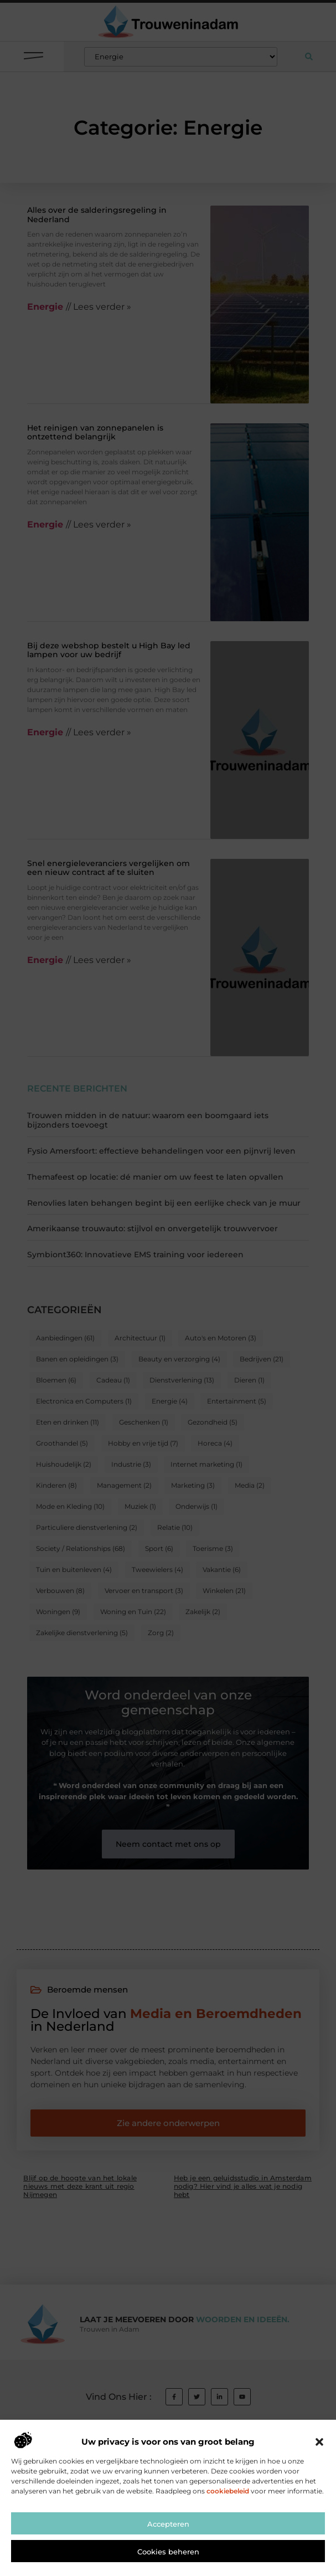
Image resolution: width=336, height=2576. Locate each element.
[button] (319, 2479)
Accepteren (168, 2561)
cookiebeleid (227, 2528)
